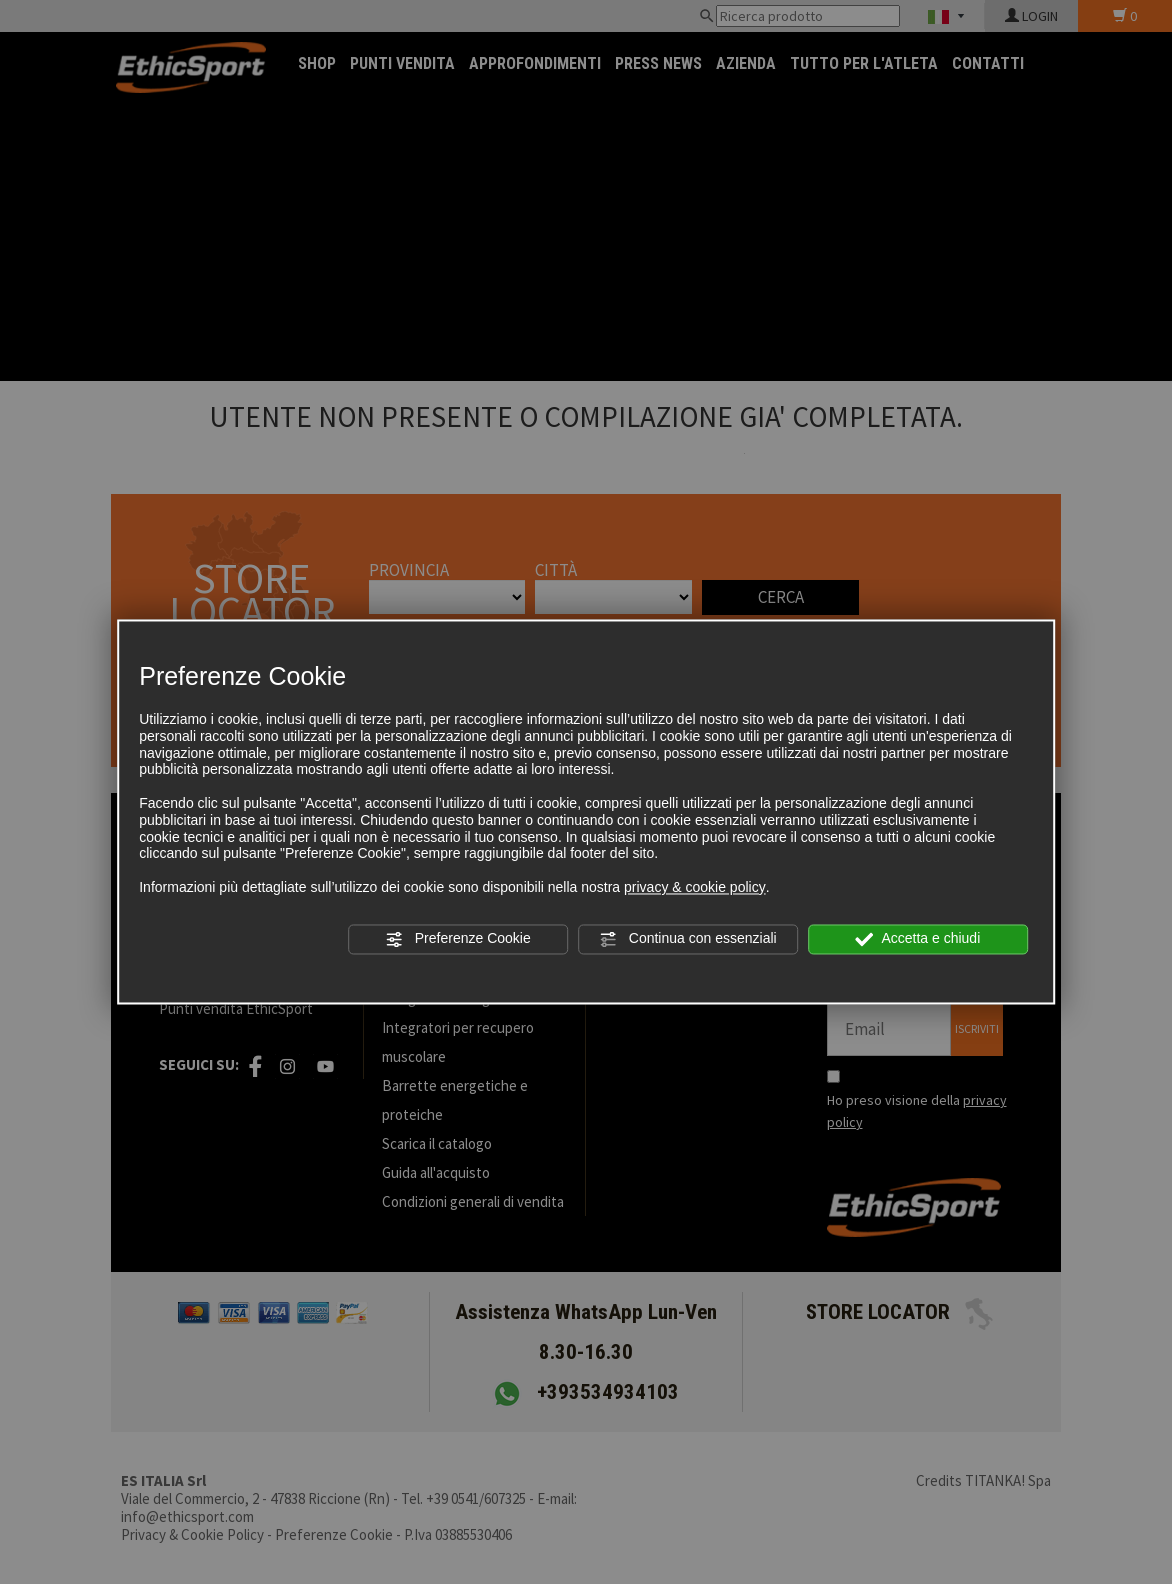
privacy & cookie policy (695, 887)
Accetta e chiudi (917, 939)
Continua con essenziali (688, 939)
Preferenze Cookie (458, 939)
